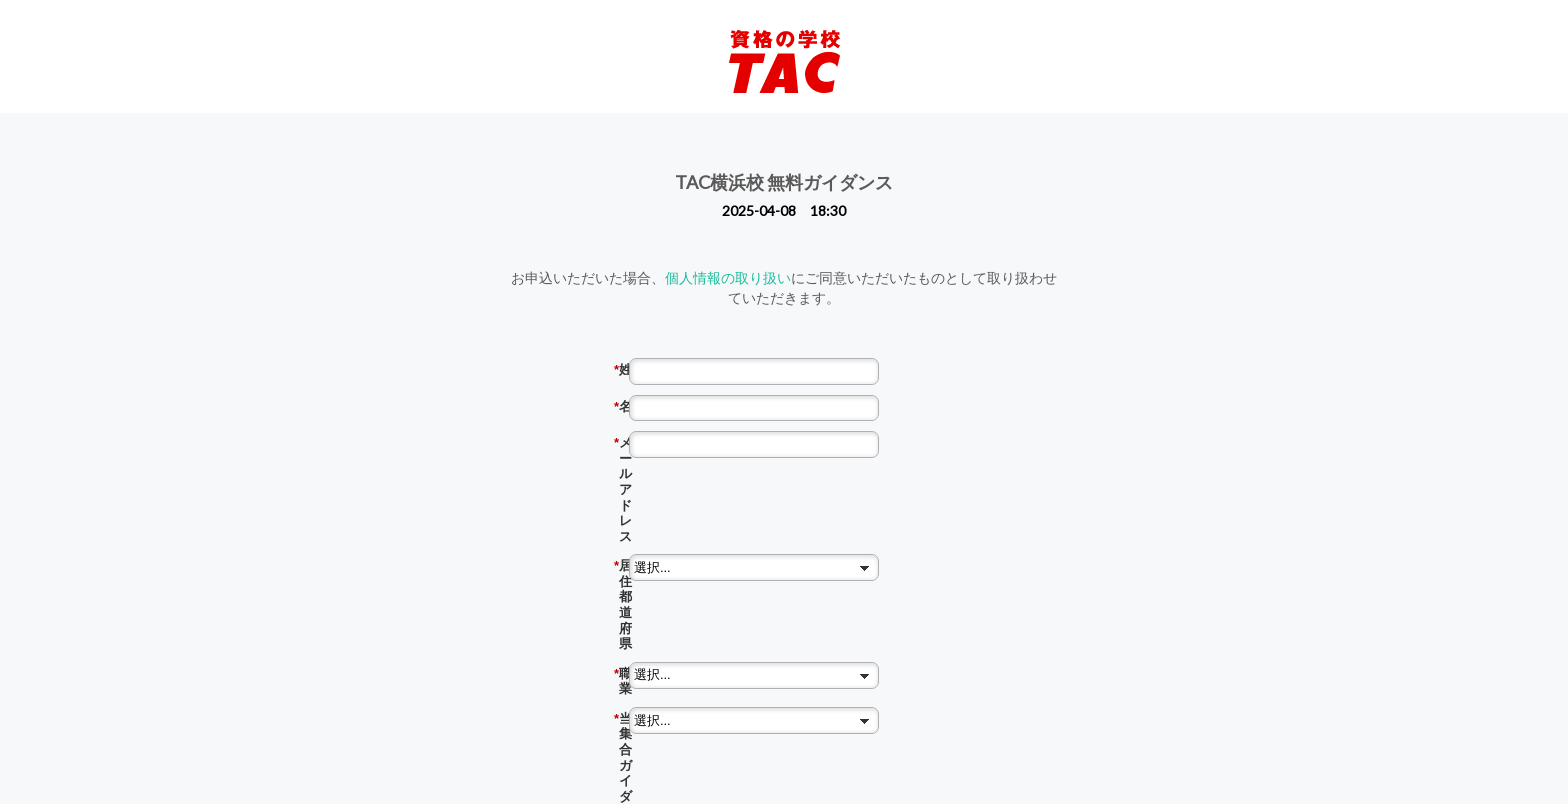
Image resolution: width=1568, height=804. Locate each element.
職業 (709, 517)
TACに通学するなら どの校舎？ (709, 605)
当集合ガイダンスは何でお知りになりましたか (709, 560)
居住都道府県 (709, 480)
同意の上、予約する (801, 738)
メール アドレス (709, 443)
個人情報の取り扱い (728, 277)
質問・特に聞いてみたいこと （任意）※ (703, 673)
